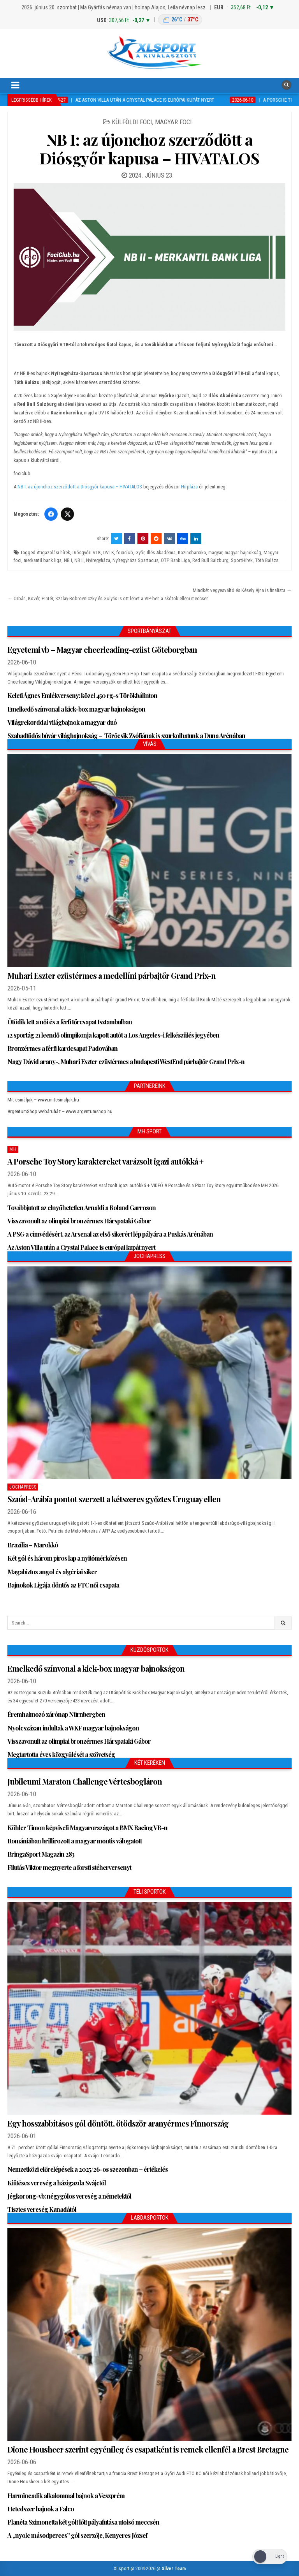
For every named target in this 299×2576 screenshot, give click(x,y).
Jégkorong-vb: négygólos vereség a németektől (69, 2196)
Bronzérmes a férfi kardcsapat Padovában (62, 1048)
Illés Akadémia (161, 552)
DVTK (108, 552)
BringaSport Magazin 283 (40, 1854)
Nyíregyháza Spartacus (135, 560)
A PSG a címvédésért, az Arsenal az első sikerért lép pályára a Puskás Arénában (110, 1234)
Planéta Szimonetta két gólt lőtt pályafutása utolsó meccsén (83, 2522)
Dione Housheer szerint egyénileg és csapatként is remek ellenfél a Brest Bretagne (147, 2449)
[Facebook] (51, 514)
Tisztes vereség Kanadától (41, 2209)
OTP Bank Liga (175, 560)
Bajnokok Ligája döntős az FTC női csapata (63, 1585)
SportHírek (242, 560)
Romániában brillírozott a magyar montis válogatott (74, 1841)
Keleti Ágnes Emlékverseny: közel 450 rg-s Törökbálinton (82, 695)
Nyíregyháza (98, 560)
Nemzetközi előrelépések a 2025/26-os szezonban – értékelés (87, 2169)
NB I (68, 560)
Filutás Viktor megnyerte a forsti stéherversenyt (69, 1867)
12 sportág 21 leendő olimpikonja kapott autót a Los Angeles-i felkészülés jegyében (113, 1035)
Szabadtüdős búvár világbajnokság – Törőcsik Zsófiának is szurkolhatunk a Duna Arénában (126, 735)
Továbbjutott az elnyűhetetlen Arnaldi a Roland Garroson (81, 1207)
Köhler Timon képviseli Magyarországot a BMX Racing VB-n (87, 1828)
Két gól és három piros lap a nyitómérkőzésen (67, 1558)
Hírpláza (189, 487)
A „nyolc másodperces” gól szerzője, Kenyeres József (77, 2535)
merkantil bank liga (43, 560)
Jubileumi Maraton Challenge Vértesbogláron (84, 1781)
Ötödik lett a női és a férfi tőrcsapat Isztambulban (69, 1022)
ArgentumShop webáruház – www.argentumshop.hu (60, 1111)
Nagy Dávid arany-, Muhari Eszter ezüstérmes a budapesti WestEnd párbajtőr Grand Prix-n (125, 1061)
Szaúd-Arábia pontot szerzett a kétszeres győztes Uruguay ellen (114, 1499)
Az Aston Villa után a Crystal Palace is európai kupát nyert (81, 1247)
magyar (215, 552)
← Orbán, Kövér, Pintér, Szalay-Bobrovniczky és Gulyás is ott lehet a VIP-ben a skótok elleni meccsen (108, 598)
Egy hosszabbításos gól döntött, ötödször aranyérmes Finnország (118, 2123)
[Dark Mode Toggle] (269, 2557)
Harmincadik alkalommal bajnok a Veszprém (66, 2495)
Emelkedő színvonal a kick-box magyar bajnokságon (76, 709)
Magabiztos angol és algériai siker (52, 1572)
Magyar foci (173, 122)
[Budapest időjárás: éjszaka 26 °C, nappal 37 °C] (180, 19)
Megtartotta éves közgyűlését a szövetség (61, 1754)
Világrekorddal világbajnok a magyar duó (62, 722)
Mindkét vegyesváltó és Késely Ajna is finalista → (242, 590)
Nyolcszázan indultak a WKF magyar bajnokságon (73, 1728)
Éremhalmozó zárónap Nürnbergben (56, 1714)
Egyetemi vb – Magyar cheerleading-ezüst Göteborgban (102, 649)
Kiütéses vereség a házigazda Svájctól (56, 2183)
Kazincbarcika (192, 552)
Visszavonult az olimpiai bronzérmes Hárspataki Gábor (79, 1221)
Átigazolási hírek (53, 552)
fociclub (124, 552)
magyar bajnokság (243, 552)
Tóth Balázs (266, 560)
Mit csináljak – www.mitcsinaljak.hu (43, 1100)
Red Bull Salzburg (210, 560)
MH (12, 1149)
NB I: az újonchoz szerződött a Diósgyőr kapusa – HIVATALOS (150, 148)
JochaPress (22, 1487)
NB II (79, 560)
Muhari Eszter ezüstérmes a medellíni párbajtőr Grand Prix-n (111, 975)
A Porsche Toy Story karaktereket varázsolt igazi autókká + (105, 1161)
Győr (139, 552)
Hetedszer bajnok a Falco (40, 2509)
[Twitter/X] (67, 514)
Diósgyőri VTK (86, 552)
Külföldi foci (132, 122)
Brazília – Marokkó (32, 1545)
